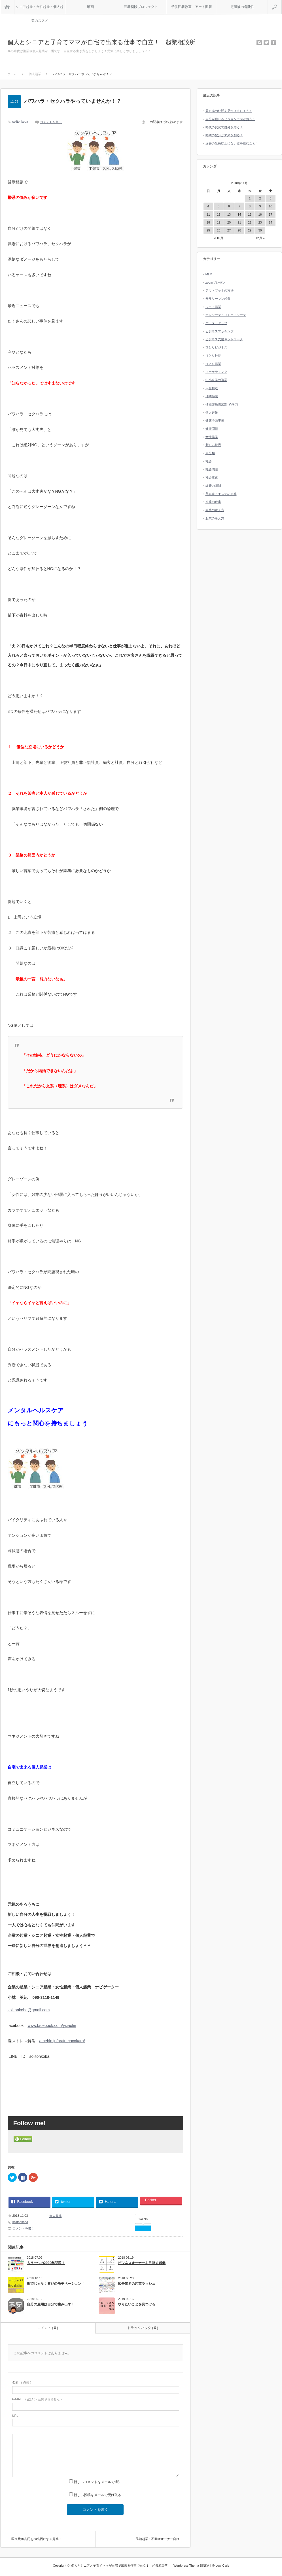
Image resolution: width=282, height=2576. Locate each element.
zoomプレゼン (215, 282)
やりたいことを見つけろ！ (138, 2304)
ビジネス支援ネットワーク (224, 339)
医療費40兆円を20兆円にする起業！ (36, 2539)
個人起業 (55, 2216)
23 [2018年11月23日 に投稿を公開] (260, 222)
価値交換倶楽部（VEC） (222, 404)
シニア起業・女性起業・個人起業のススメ (39, 9)
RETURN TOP (270, 2564)
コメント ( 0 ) (47, 2328)
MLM (208, 274)
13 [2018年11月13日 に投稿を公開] (229, 214)
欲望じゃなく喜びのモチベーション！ (56, 2284)
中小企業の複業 (216, 380)
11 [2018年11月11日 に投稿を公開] (208, 214)
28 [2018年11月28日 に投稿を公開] (239, 230)
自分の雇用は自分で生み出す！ (51, 2304)
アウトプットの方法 (219, 290)
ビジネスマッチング (219, 331)
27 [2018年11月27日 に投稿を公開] (229, 230)
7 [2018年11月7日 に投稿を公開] (239, 206)
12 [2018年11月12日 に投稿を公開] (218, 214)
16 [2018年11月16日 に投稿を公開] (260, 214)
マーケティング (216, 371)
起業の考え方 (214, 518)
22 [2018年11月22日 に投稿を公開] (249, 222)
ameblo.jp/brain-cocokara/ (62, 2041)
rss (259, 42)
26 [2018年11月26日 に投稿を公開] (218, 230)
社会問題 (211, 469)
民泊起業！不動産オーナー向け (157, 2539)
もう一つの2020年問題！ (46, 2263)
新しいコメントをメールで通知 (97, 2482)
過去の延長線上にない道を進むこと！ (231, 143)
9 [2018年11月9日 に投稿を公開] (260, 206)
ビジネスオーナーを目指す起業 (142, 2263)
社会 (208, 461)
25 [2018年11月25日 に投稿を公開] (208, 230)
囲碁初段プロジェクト (141, 7)
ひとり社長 (213, 355)
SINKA (204, 2565)
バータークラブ (216, 323)
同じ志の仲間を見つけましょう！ (228, 110)
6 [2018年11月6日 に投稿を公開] (229, 206)
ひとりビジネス (216, 347)
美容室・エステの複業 (221, 494)
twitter (266, 42)
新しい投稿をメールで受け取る (97, 2495)
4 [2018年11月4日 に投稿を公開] (208, 206)
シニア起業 (213, 307)
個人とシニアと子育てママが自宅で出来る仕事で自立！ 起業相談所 (104, 42)
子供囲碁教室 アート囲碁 (191, 7)
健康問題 (211, 428)
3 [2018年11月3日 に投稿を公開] (270, 198)
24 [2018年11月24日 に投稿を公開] (270, 222)
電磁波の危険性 (242, 7)
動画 (90, 7)
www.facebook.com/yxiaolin (51, 2025)
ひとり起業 (213, 363)
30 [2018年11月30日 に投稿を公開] (260, 230)
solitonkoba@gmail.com (29, 2010)
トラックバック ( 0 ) (142, 2328)
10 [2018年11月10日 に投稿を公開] (270, 206)
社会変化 (211, 477)
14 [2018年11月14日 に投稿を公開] (239, 214)
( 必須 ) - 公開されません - (37, 2399)
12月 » (259, 238)
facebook (273, 42)
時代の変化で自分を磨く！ (224, 127)
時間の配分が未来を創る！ (224, 135)
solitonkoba (20, 121)
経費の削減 (213, 485)
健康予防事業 (214, 420)
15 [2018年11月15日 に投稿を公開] (249, 214)
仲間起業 (211, 396)
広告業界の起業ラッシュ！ (138, 2284)
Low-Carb (222, 2565)
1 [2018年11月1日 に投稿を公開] (250, 198)
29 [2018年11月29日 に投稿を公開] (249, 230)
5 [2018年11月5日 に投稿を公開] (218, 206)
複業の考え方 (214, 510)
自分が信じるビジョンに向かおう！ (230, 119)
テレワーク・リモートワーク (225, 314)
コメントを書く (51, 122)
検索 (281, 2)
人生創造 (211, 388)
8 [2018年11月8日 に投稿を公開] (250, 206)
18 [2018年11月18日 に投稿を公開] (208, 222)
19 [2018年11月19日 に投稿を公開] (218, 222)
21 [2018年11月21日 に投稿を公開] (239, 222)
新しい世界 (213, 445)
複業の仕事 (213, 501)
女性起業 (211, 437)
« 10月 (218, 238)
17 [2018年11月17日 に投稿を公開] (270, 214)
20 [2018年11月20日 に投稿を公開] (229, 222)
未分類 (210, 453)
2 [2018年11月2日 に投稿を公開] (260, 198)
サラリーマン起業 (217, 298)
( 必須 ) (21, 2382)
